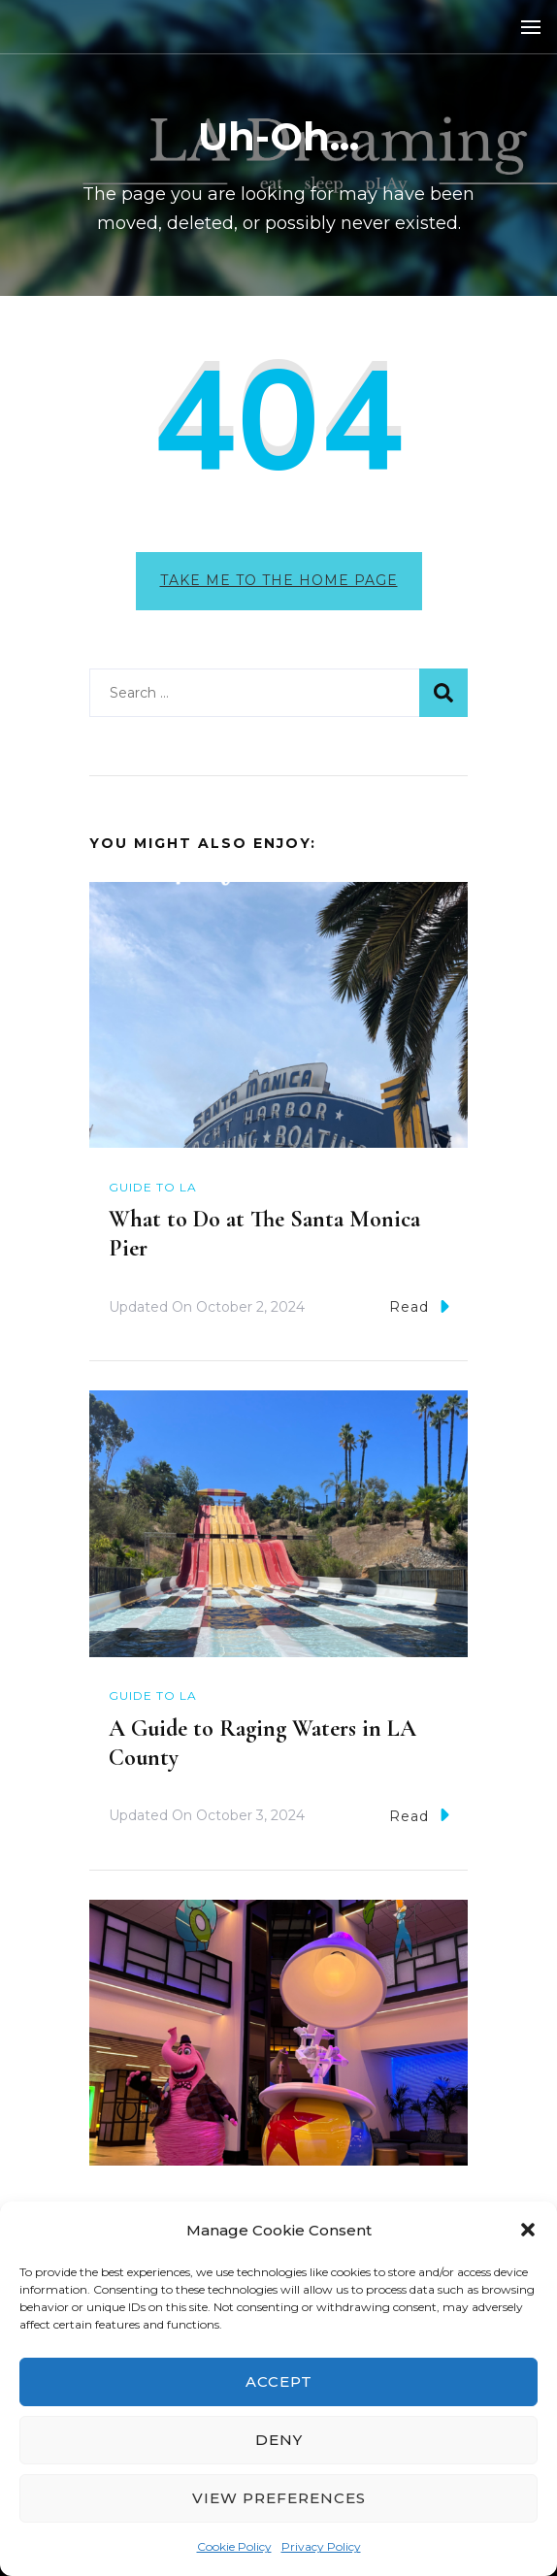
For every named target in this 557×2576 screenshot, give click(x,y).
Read (419, 1306)
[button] (528, 2229)
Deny (279, 2439)
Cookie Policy (234, 2546)
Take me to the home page (279, 580)
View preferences (279, 2498)
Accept (279, 2381)
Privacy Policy (321, 2546)
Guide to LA (153, 1187)
